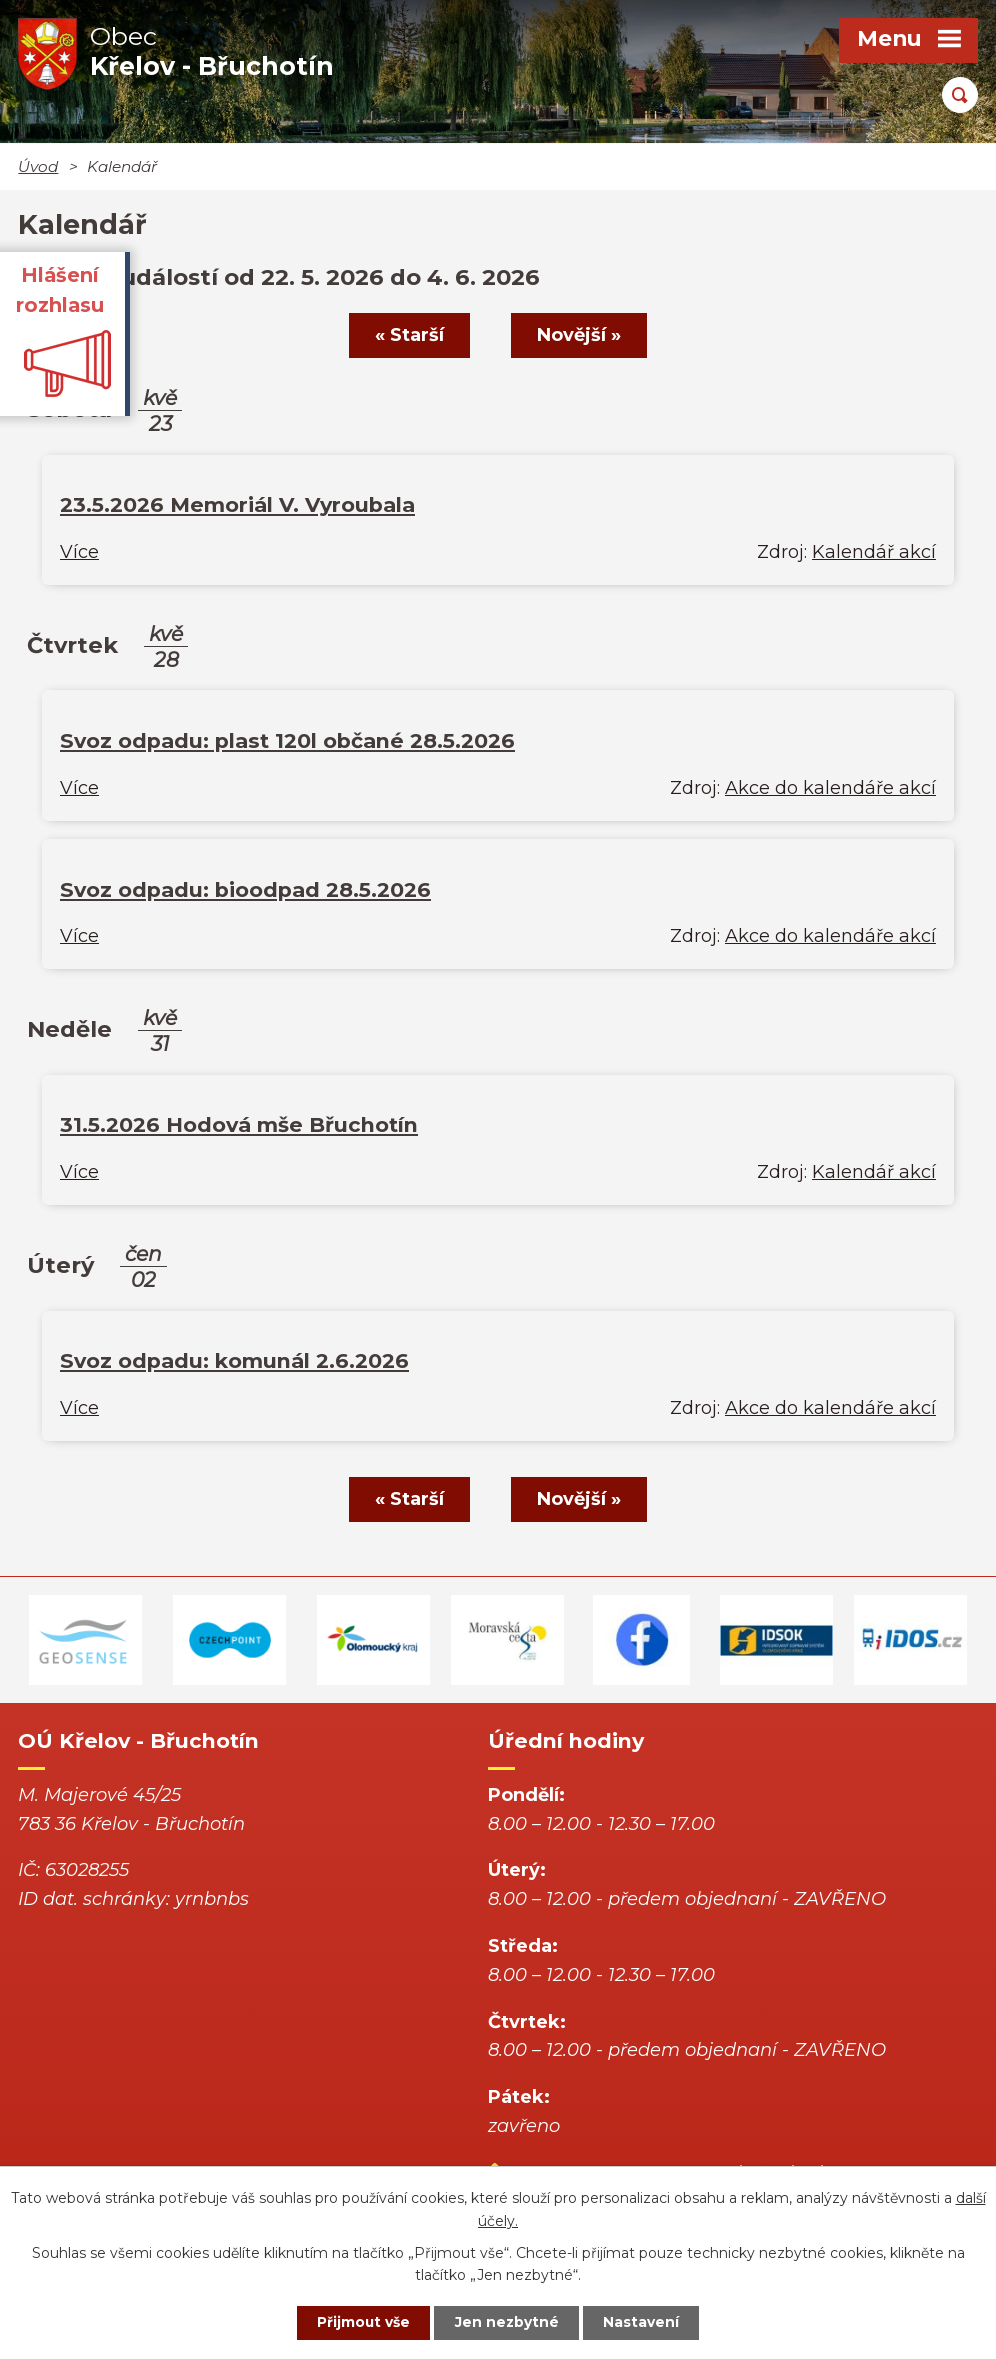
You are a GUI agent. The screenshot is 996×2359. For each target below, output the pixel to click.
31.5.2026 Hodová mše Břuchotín (239, 1124)
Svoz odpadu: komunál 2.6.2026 (234, 1360)
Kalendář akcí (874, 552)
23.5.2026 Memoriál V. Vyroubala (237, 504)
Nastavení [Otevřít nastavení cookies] (644, 2322)
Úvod (38, 166)
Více (79, 552)
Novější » (580, 335)
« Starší (408, 335)
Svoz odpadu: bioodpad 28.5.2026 (245, 889)
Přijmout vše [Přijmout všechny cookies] (362, 2322)
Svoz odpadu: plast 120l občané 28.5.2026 (287, 740)
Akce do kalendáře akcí (830, 788)
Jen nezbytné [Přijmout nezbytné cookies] (507, 2322)
